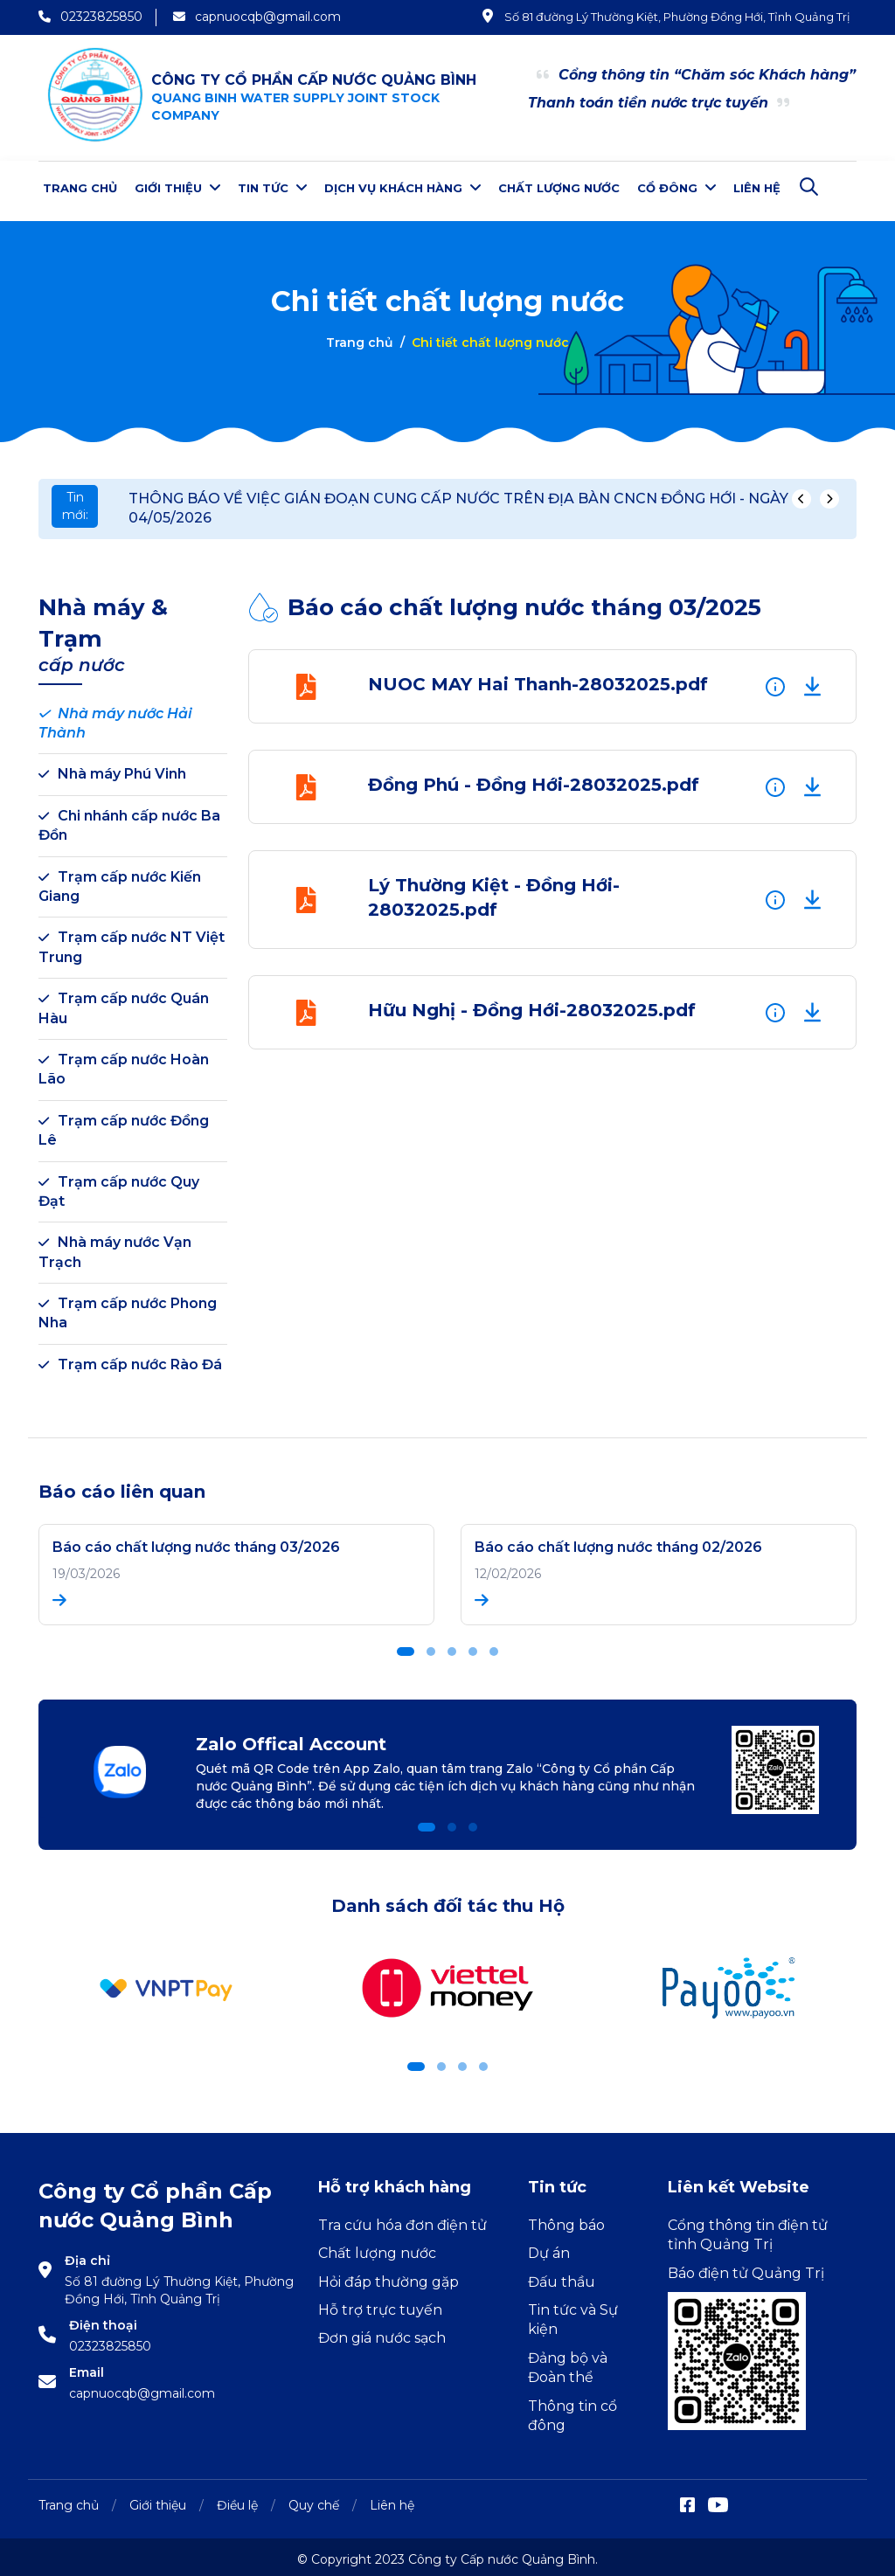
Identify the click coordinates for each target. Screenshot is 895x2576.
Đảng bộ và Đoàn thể (567, 2362)
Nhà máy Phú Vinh (112, 768)
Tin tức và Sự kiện (573, 2314)
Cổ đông (676, 187)
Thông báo (566, 2220)
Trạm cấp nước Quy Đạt (118, 1186)
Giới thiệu (177, 187)
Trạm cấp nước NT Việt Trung (131, 941)
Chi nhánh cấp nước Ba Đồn (129, 820)
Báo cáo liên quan (121, 1486)
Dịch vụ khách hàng (402, 187)
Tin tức (272, 187)
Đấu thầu (561, 2276)
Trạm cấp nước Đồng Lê (123, 1125)
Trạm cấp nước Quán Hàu (123, 1003)
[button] (405, 1646)
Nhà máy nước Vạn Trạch (114, 1246)
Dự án (549, 2248)
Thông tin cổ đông (572, 2410)
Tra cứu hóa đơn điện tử (402, 2220)
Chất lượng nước (559, 188)
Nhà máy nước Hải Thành (115, 718)
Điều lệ (237, 2500)
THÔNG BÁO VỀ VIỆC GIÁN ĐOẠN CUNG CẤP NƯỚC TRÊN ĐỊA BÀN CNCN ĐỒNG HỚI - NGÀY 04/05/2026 (458, 503)
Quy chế (313, 2500)
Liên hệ (757, 188)
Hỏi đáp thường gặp (388, 2276)
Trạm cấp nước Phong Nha (127, 1308)
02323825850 (110, 2341)
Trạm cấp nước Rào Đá (130, 1359)
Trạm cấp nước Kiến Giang (119, 881)
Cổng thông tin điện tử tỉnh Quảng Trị (748, 2229)
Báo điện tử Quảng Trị (746, 2268)
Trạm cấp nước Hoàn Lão (123, 1064)
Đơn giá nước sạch (382, 2332)
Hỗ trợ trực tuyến (380, 2304)
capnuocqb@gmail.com (142, 2388)
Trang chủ (80, 188)
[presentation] (801, 493)
